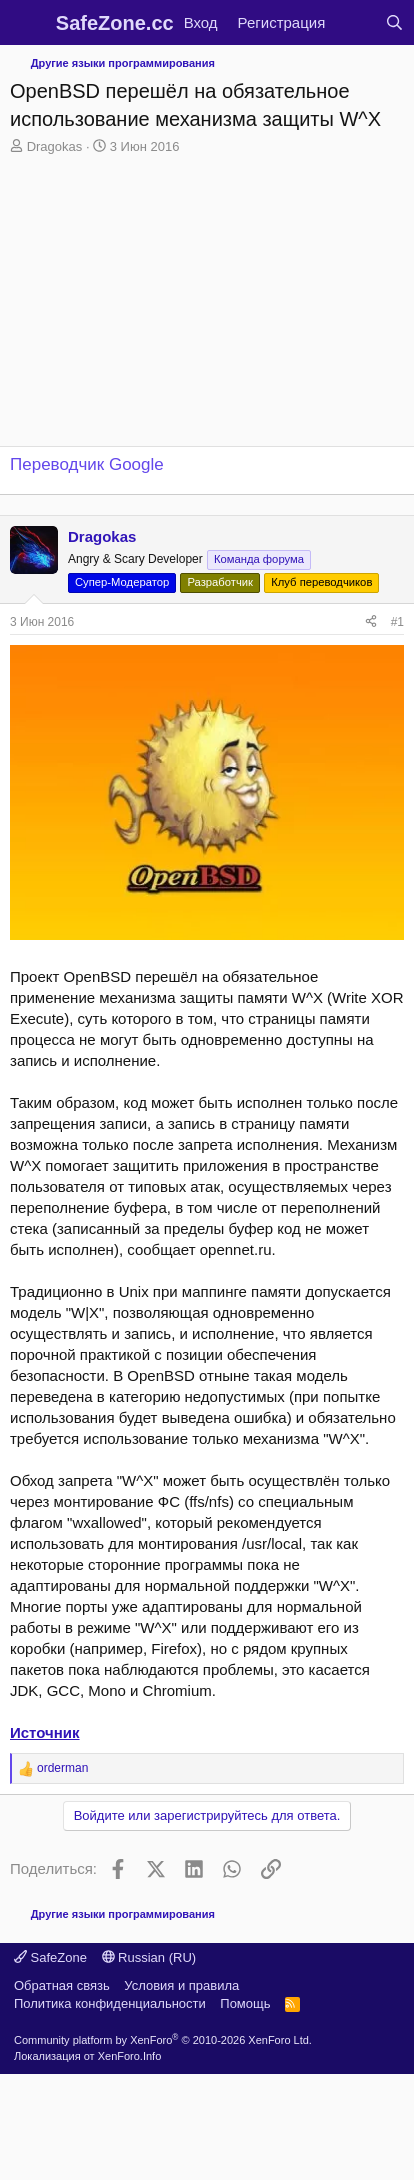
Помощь (245, 2003)
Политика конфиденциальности (110, 2003)
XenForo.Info (130, 2056)
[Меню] (27, 23)
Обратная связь (62, 1985)
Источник (45, 1732)
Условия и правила (181, 1985)
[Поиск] (394, 22)
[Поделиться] (371, 622)
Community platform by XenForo (163, 2040)
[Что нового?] (354, 22)
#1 (397, 622)
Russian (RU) (149, 1957)
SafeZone (50, 1957)
